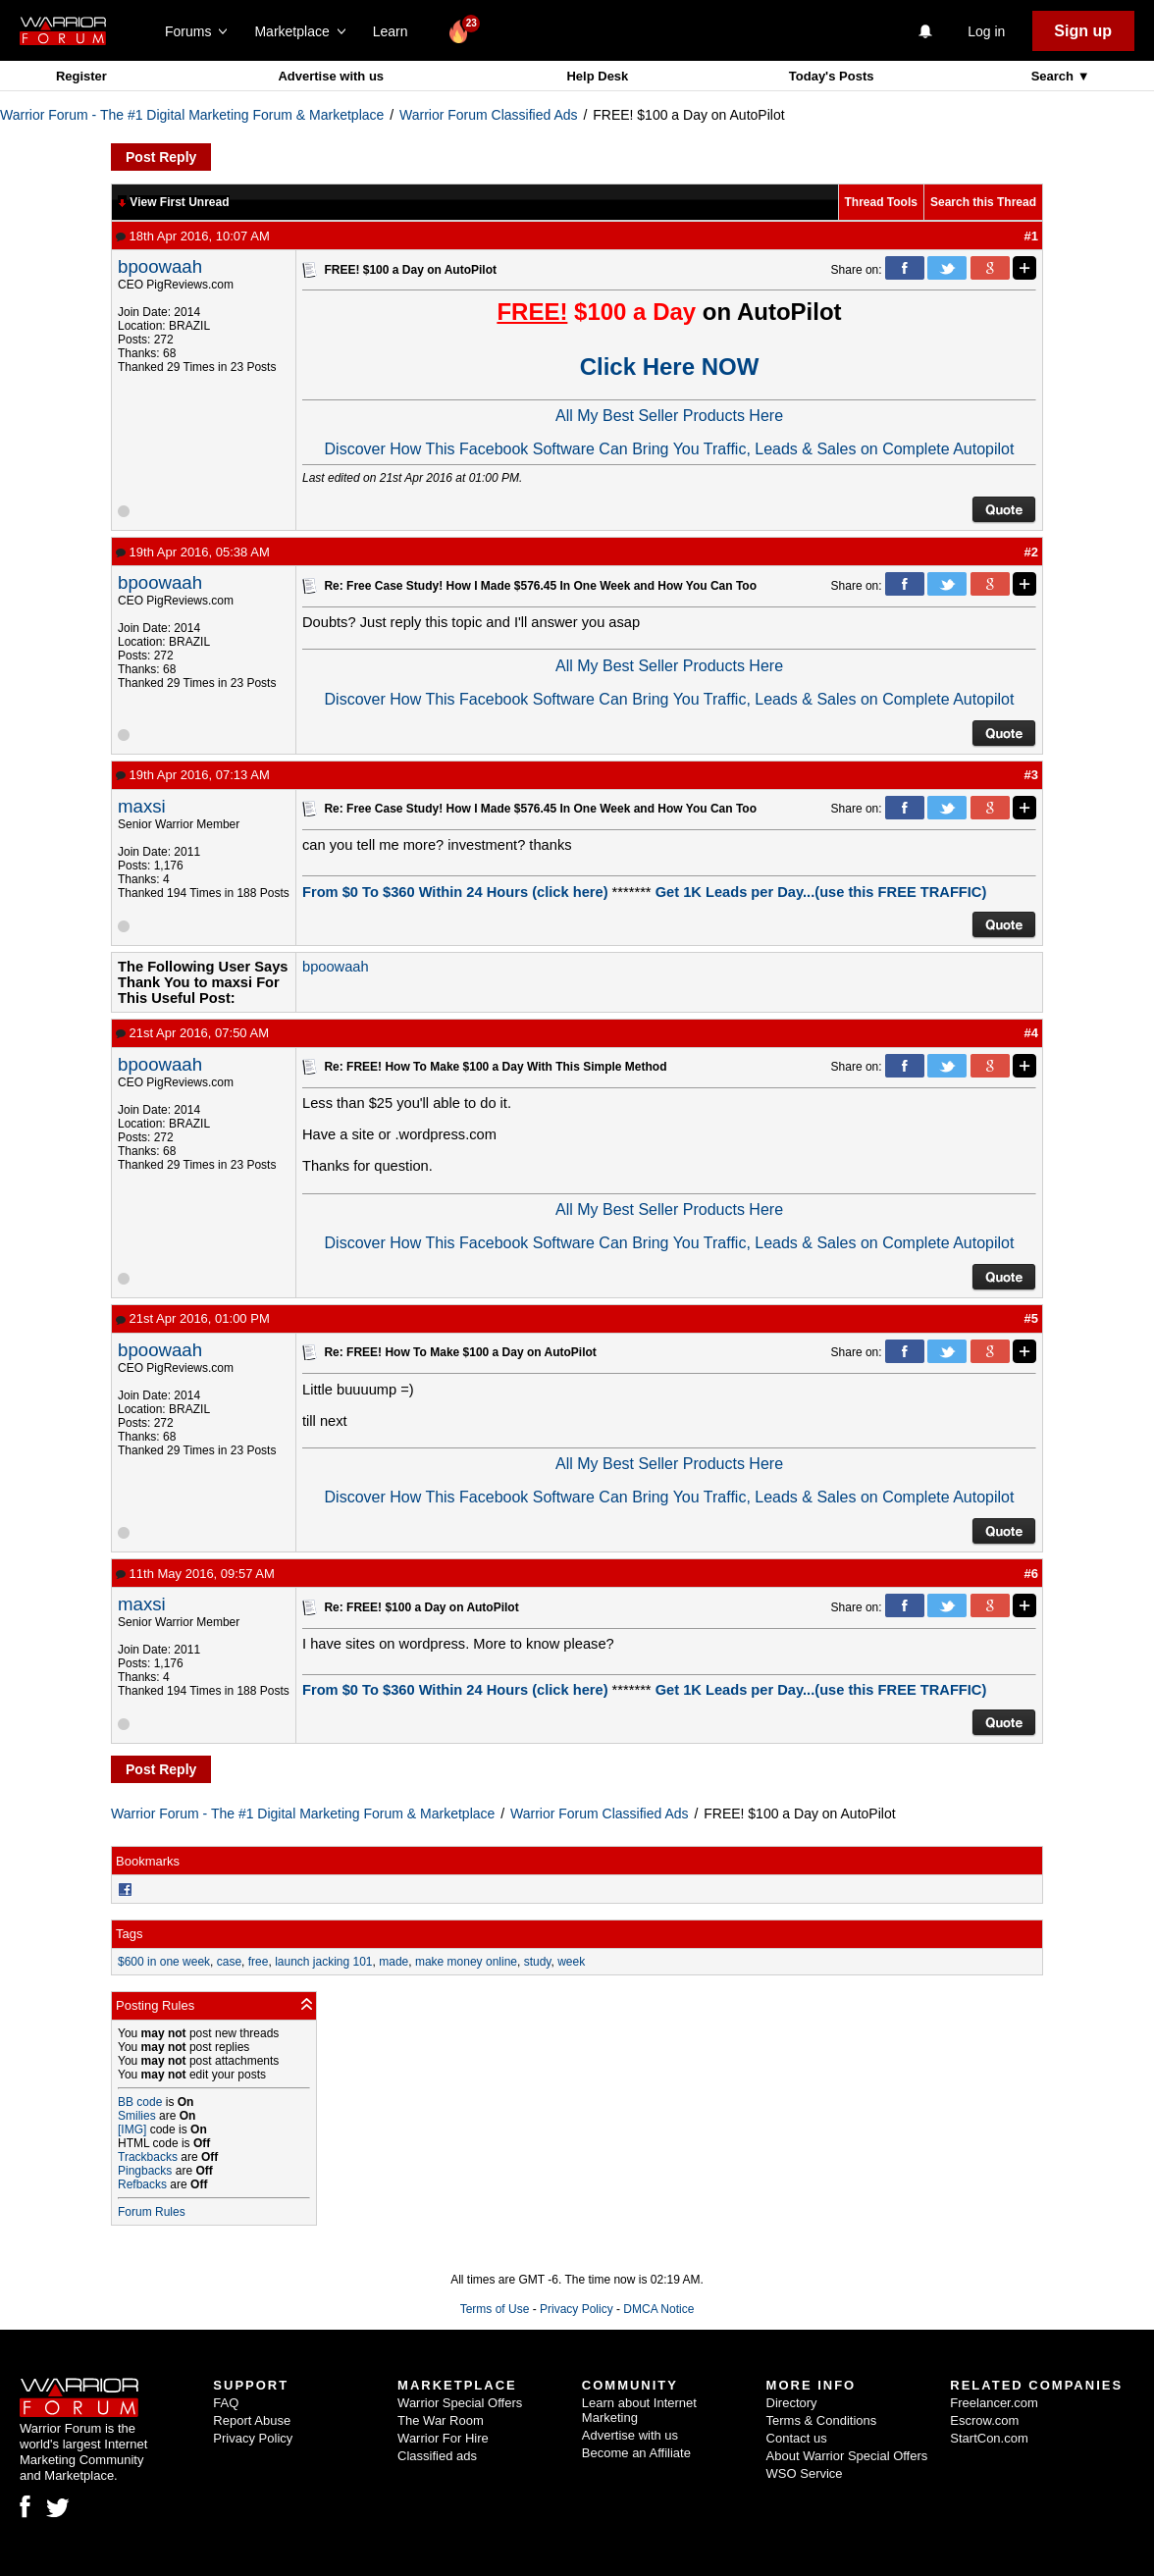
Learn (396, 31)
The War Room (440, 2420)
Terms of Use (495, 2309)
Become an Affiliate (636, 2452)
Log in (986, 31)
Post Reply (161, 157)
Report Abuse (251, 2420)
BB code (140, 2102)
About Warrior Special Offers (847, 2455)
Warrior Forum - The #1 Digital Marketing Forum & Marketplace (192, 115)
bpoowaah (160, 266)
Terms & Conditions (821, 2420)
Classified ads (437, 2455)
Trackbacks (148, 2157)
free (258, 1962)
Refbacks (142, 2184)
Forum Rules (151, 2212)
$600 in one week (164, 1962)
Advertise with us (331, 76)
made (393, 1962)
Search (1054, 76)
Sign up (1083, 31)
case (229, 1962)
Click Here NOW (670, 366)
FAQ (225, 2402)
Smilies (137, 2116)
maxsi (142, 806)
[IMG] (132, 2129)
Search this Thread (983, 202)
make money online (466, 1962)
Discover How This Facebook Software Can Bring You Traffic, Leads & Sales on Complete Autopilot (670, 449)
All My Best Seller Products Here (669, 415)
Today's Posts (831, 76)
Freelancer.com (994, 2402)
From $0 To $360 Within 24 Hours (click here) (455, 892)
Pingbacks (145, 2171)
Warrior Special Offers (459, 2402)
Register (81, 76)
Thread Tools (881, 202)
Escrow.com (984, 2420)
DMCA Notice (658, 2309)
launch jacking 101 (323, 1962)
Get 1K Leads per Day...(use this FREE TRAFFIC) (821, 892)
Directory (791, 2402)
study (537, 1962)
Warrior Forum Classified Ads (488, 115)
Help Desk (597, 76)
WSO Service (804, 2473)
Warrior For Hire (443, 2438)
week (571, 1962)
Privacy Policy (576, 2309)
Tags (129, 1933)
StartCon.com (988, 2438)
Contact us (796, 2438)
